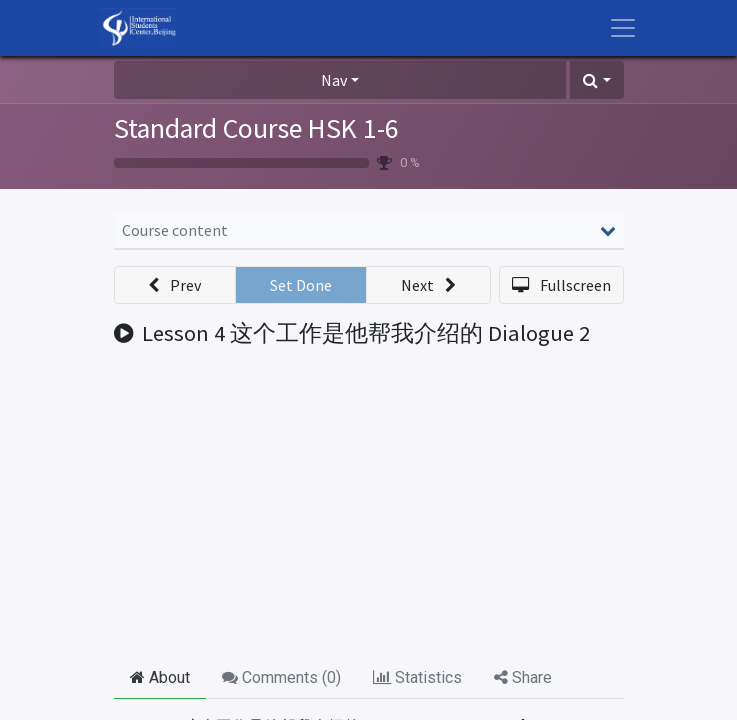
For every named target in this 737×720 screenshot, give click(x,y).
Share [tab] (523, 677)
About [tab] (160, 677)
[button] (596, 80)
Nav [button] (334, 80)
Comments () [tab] (281, 677)
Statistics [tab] (417, 677)
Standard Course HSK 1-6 (256, 128)
